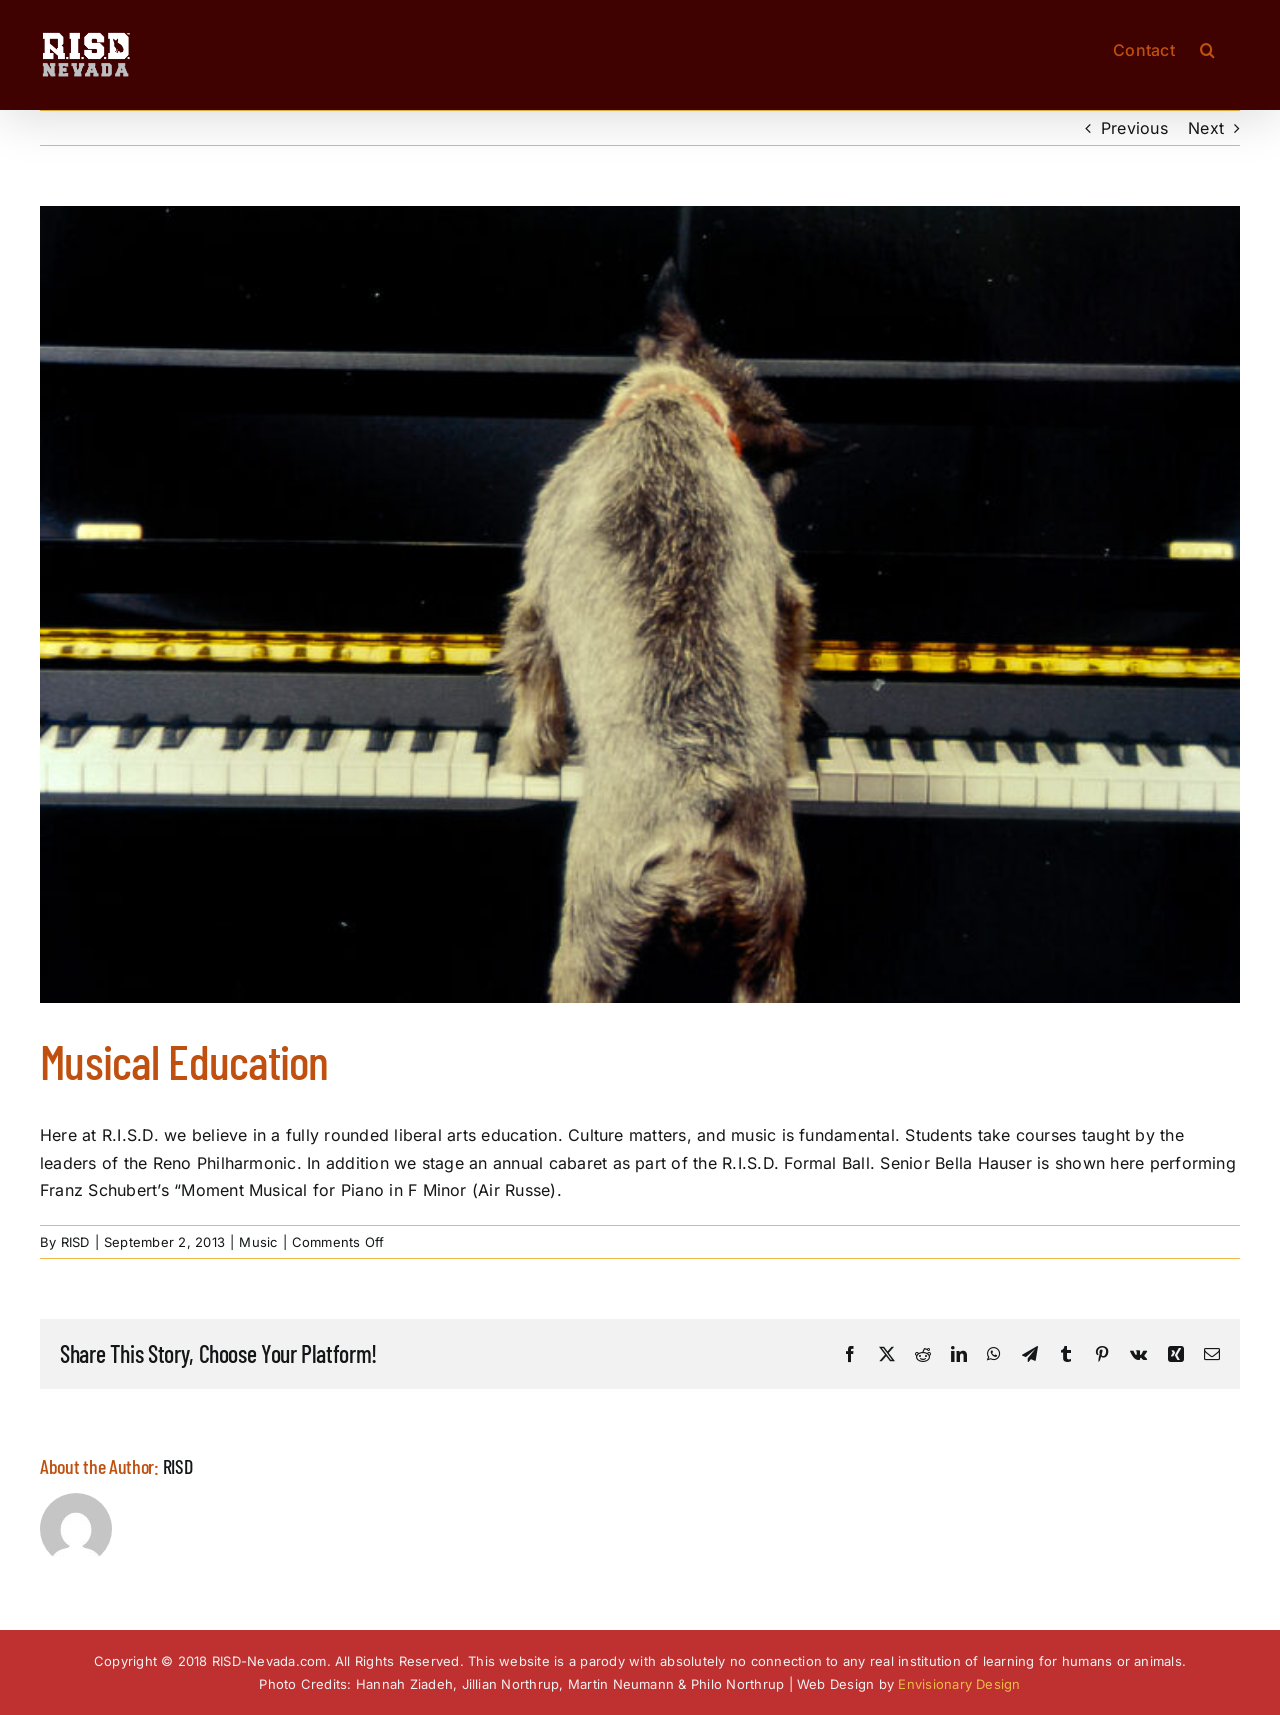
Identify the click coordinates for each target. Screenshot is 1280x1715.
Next (1206, 128)
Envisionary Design (959, 1684)
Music (258, 1242)
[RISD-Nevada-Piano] (640, 604)
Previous (1134, 128)
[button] (1207, 48)
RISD (75, 1242)
